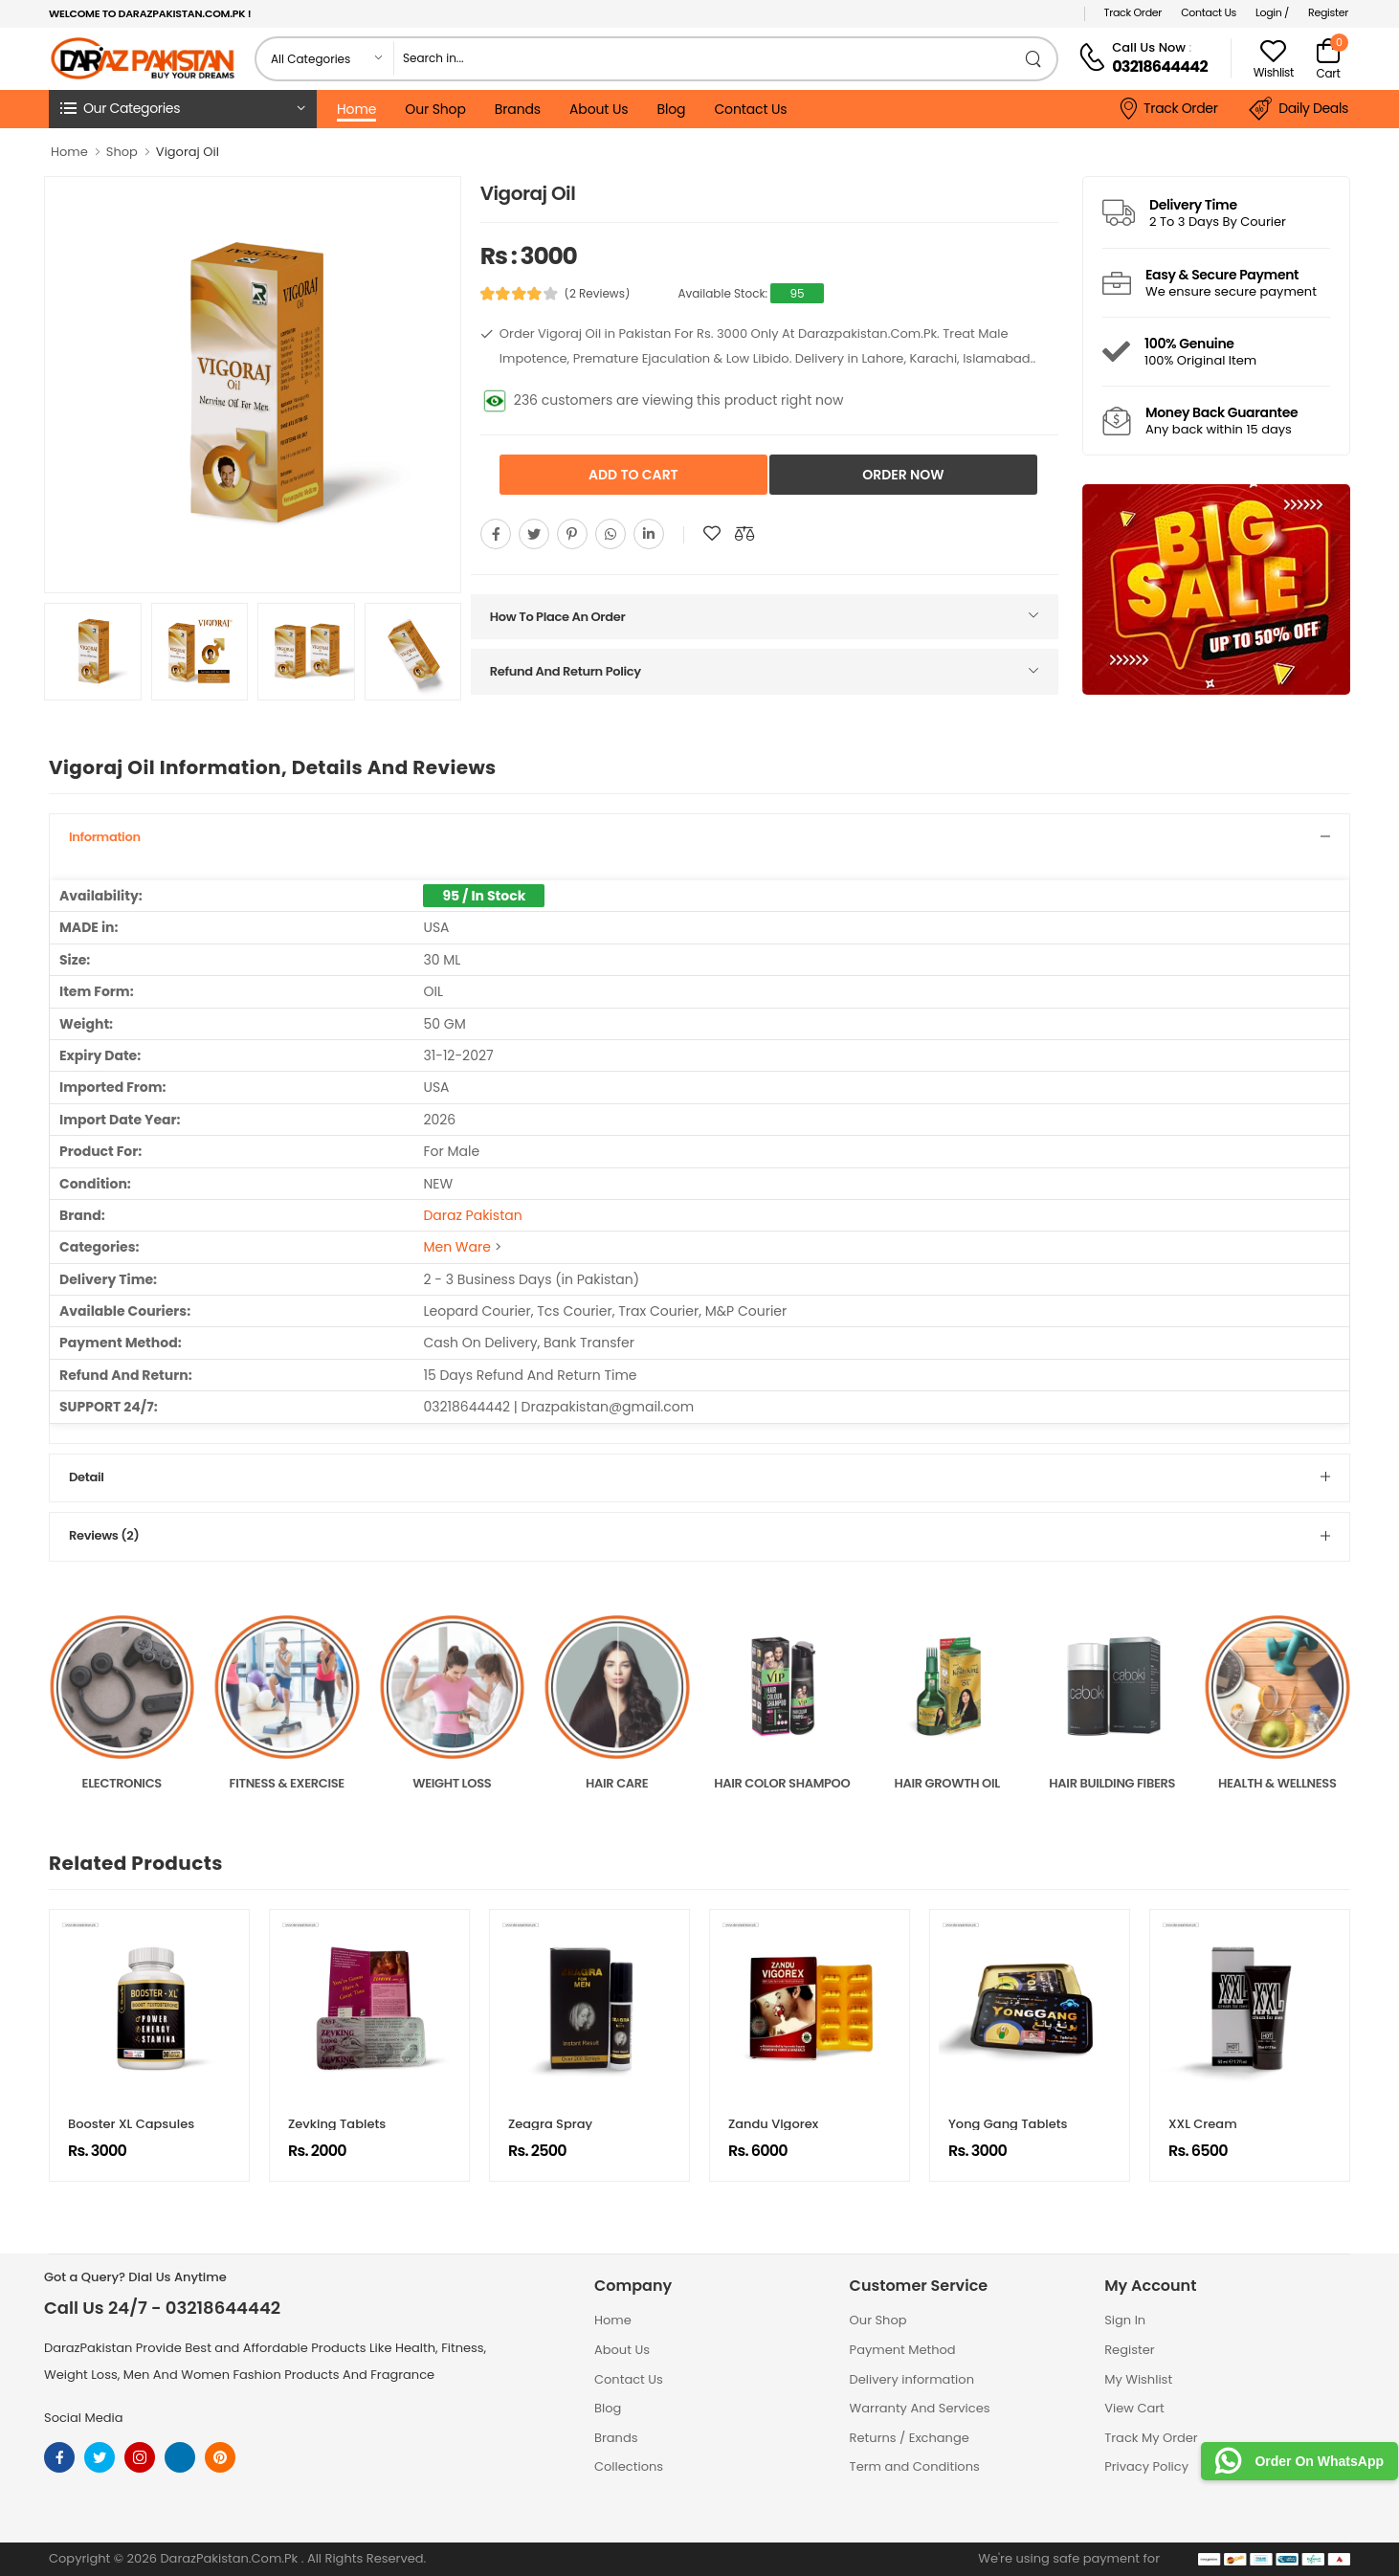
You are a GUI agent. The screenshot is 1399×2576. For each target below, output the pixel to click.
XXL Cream (1202, 2124)
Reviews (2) (104, 1535)
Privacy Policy (1146, 2466)
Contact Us (1208, 12)
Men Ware (456, 1246)
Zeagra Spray (550, 2124)
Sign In (1124, 2320)
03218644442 (1160, 67)
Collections (628, 2466)
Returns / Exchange (909, 2438)
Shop (122, 152)
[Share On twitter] (534, 534)
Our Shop (435, 109)
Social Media (83, 2418)
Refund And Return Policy (565, 671)
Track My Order (1150, 2438)
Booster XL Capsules (131, 2124)
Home (356, 109)
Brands (518, 109)
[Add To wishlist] (712, 534)
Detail (86, 1477)
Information (105, 837)
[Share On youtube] (648, 534)
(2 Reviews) (597, 294)
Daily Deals (1298, 109)
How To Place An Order (558, 617)
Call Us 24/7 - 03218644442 (162, 2308)
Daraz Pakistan (472, 1215)
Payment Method (903, 2350)
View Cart (1134, 2408)
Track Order (1133, 12)
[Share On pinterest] (572, 534)
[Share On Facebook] (495, 534)
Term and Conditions (915, 2466)
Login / (1272, 12)
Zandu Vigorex (773, 2124)
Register (1328, 12)
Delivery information (912, 2379)
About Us (598, 109)
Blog (670, 109)
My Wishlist (1138, 2379)
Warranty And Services (920, 2408)
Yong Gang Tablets (1007, 2124)
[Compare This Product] (744, 534)
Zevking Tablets (337, 2124)
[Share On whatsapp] (610, 534)
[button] (183, 109)
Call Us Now (1149, 47)
